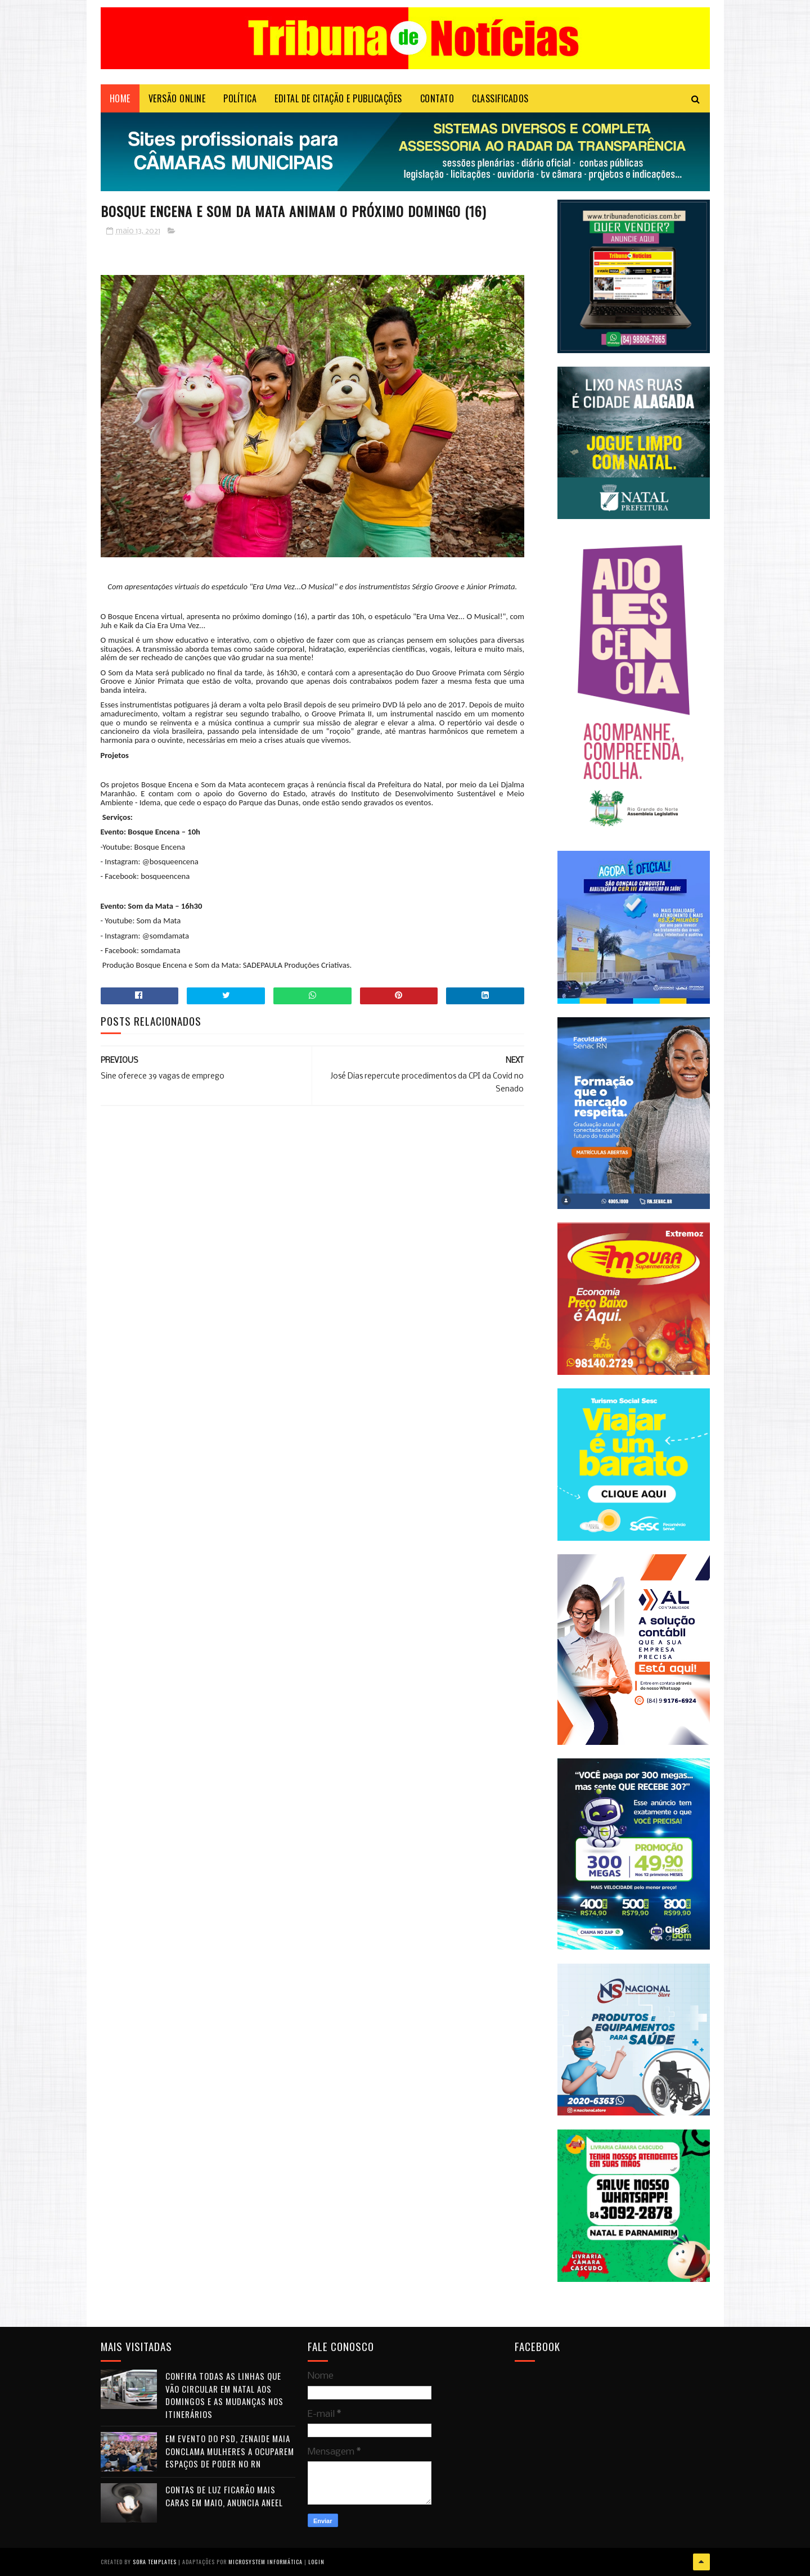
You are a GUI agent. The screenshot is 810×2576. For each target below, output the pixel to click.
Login (316, 2561)
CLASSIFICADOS (500, 98)
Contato (437, 98)
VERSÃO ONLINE (177, 98)
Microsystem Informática (265, 2561)
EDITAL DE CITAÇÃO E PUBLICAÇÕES (338, 98)
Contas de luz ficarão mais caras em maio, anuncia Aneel (224, 2496)
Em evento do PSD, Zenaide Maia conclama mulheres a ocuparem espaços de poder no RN (229, 2451)
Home (120, 98)
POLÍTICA (239, 98)
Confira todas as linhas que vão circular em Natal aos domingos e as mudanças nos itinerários (224, 2395)
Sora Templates (155, 2561)
